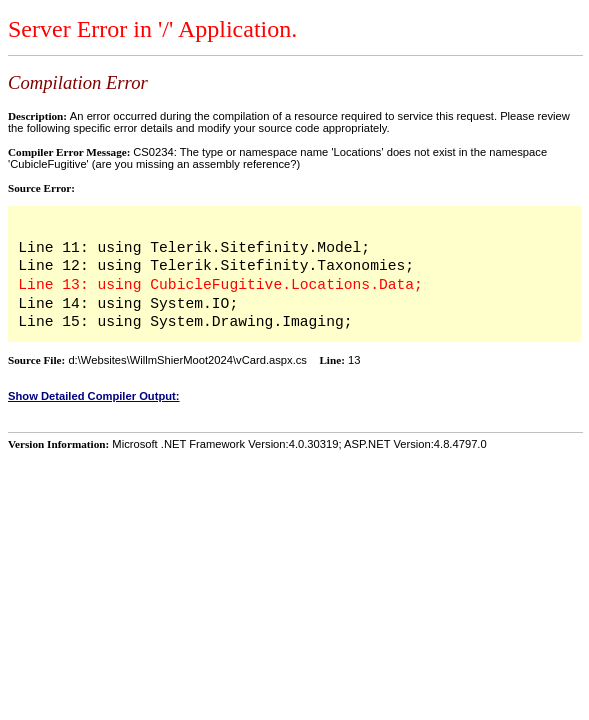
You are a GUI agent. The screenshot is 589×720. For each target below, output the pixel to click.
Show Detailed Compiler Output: (94, 396)
